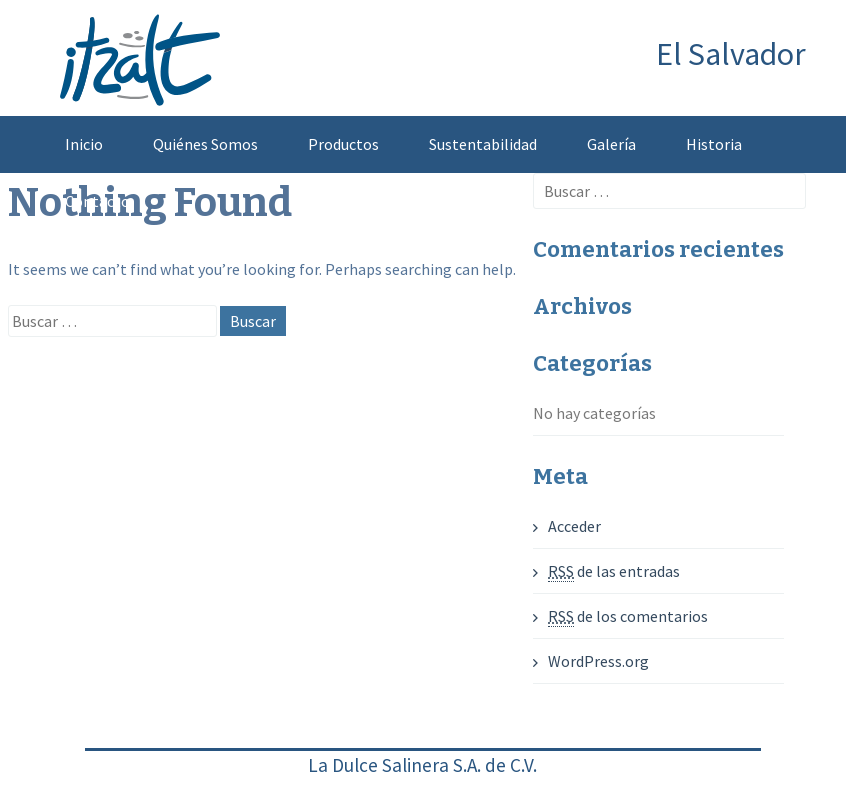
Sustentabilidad (483, 144)
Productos (343, 144)
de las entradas (614, 571)
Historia (714, 144)
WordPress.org (598, 661)
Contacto (97, 201)
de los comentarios (628, 616)
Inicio (84, 144)
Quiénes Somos (205, 144)
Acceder (574, 526)
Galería (611, 144)
